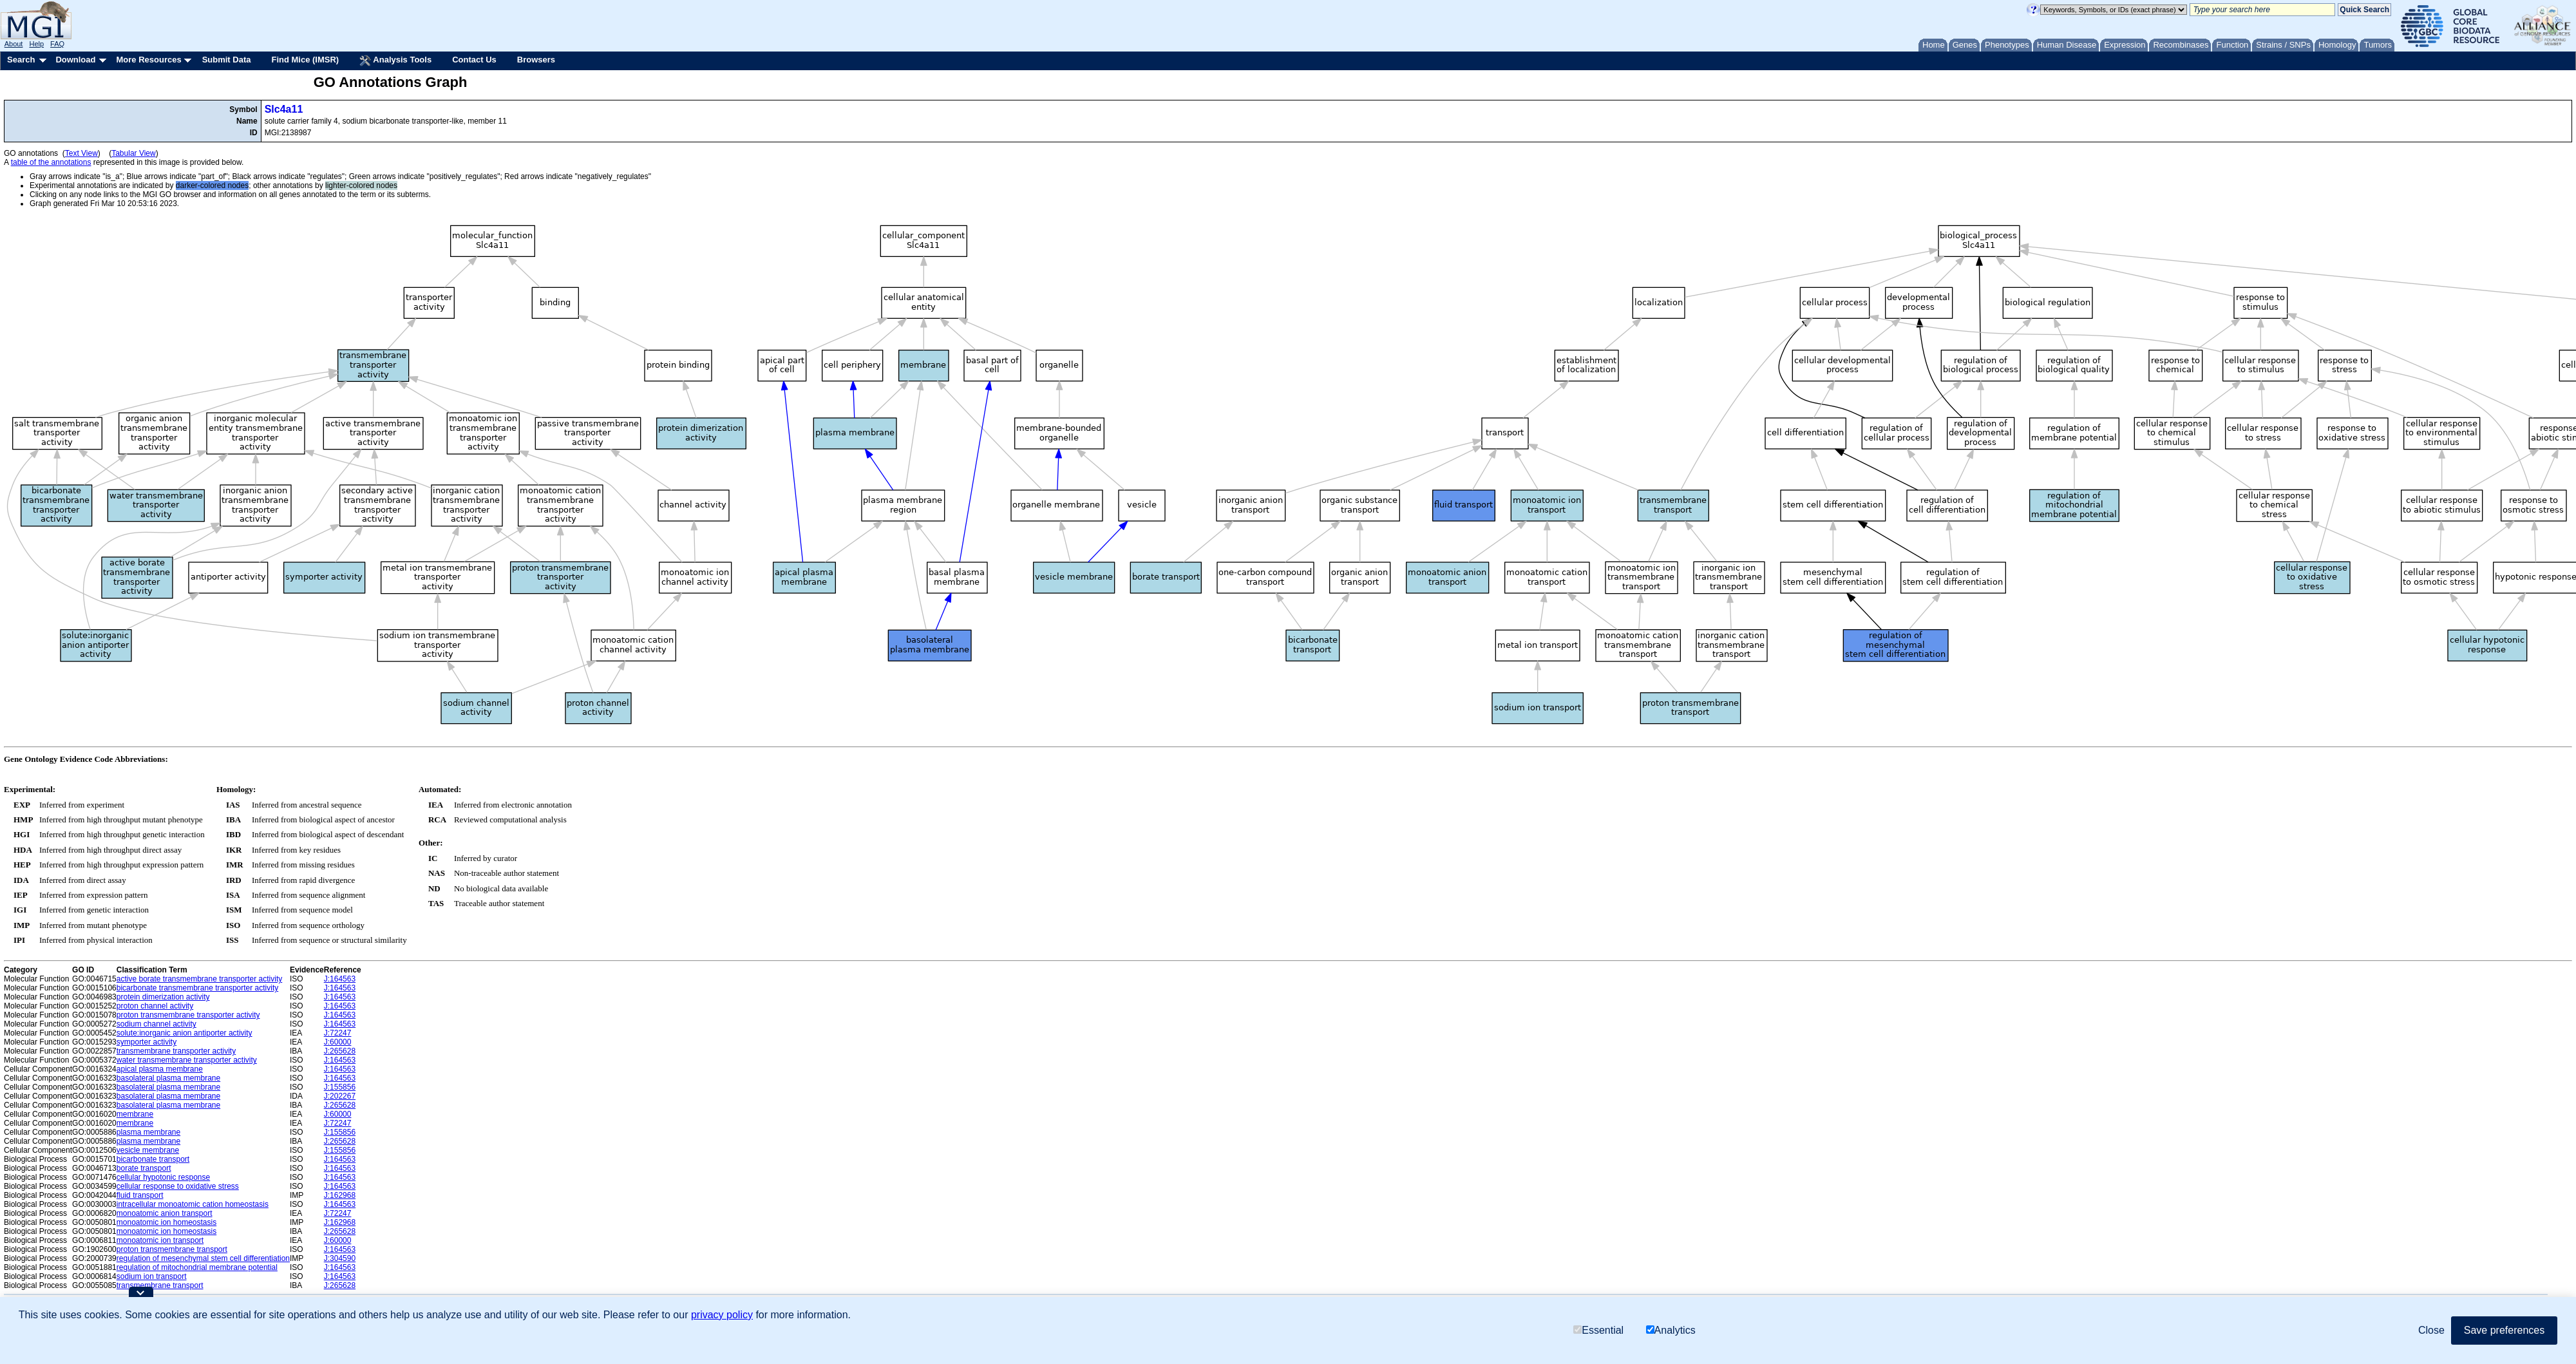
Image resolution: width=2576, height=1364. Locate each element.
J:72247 (338, 1032)
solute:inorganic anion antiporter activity (184, 1032)
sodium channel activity (156, 1023)
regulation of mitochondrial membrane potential (197, 1267)
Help (36, 44)
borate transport (144, 1168)
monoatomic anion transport (165, 1213)
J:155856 (339, 1087)
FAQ (57, 44)
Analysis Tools (395, 60)
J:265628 (339, 1051)
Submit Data (226, 59)
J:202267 (339, 1096)
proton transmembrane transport (172, 1249)
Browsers (536, 59)
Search (21, 59)
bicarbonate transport (153, 1159)
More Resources (148, 59)
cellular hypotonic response (163, 1177)
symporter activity (146, 1042)
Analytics (1671, 1330)
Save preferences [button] (2504, 1330)
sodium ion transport (152, 1276)
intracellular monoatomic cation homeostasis (193, 1204)
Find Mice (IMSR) (305, 59)
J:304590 (339, 1258)
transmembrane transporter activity (176, 1051)
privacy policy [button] (722, 1314)
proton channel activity (155, 1005)
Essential (1598, 1330)
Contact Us (474, 59)
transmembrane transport (160, 1285)
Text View (81, 153)
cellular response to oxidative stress (178, 1186)
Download (75, 59)
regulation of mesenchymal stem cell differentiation (203, 1258)
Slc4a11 (284, 109)
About (14, 44)
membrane (135, 1114)
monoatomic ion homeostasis (166, 1222)
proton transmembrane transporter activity (188, 1014)
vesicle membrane (148, 1150)
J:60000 (338, 1042)
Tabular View (133, 153)
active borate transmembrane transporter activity (199, 978)
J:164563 (339, 978)
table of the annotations (51, 162)
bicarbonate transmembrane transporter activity (197, 987)
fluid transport (140, 1195)
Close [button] (2431, 1330)
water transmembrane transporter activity (187, 1060)
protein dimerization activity (163, 996)
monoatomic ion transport (160, 1240)
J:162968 (339, 1195)
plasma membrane (148, 1132)
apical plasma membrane (160, 1069)
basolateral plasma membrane (168, 1078)
